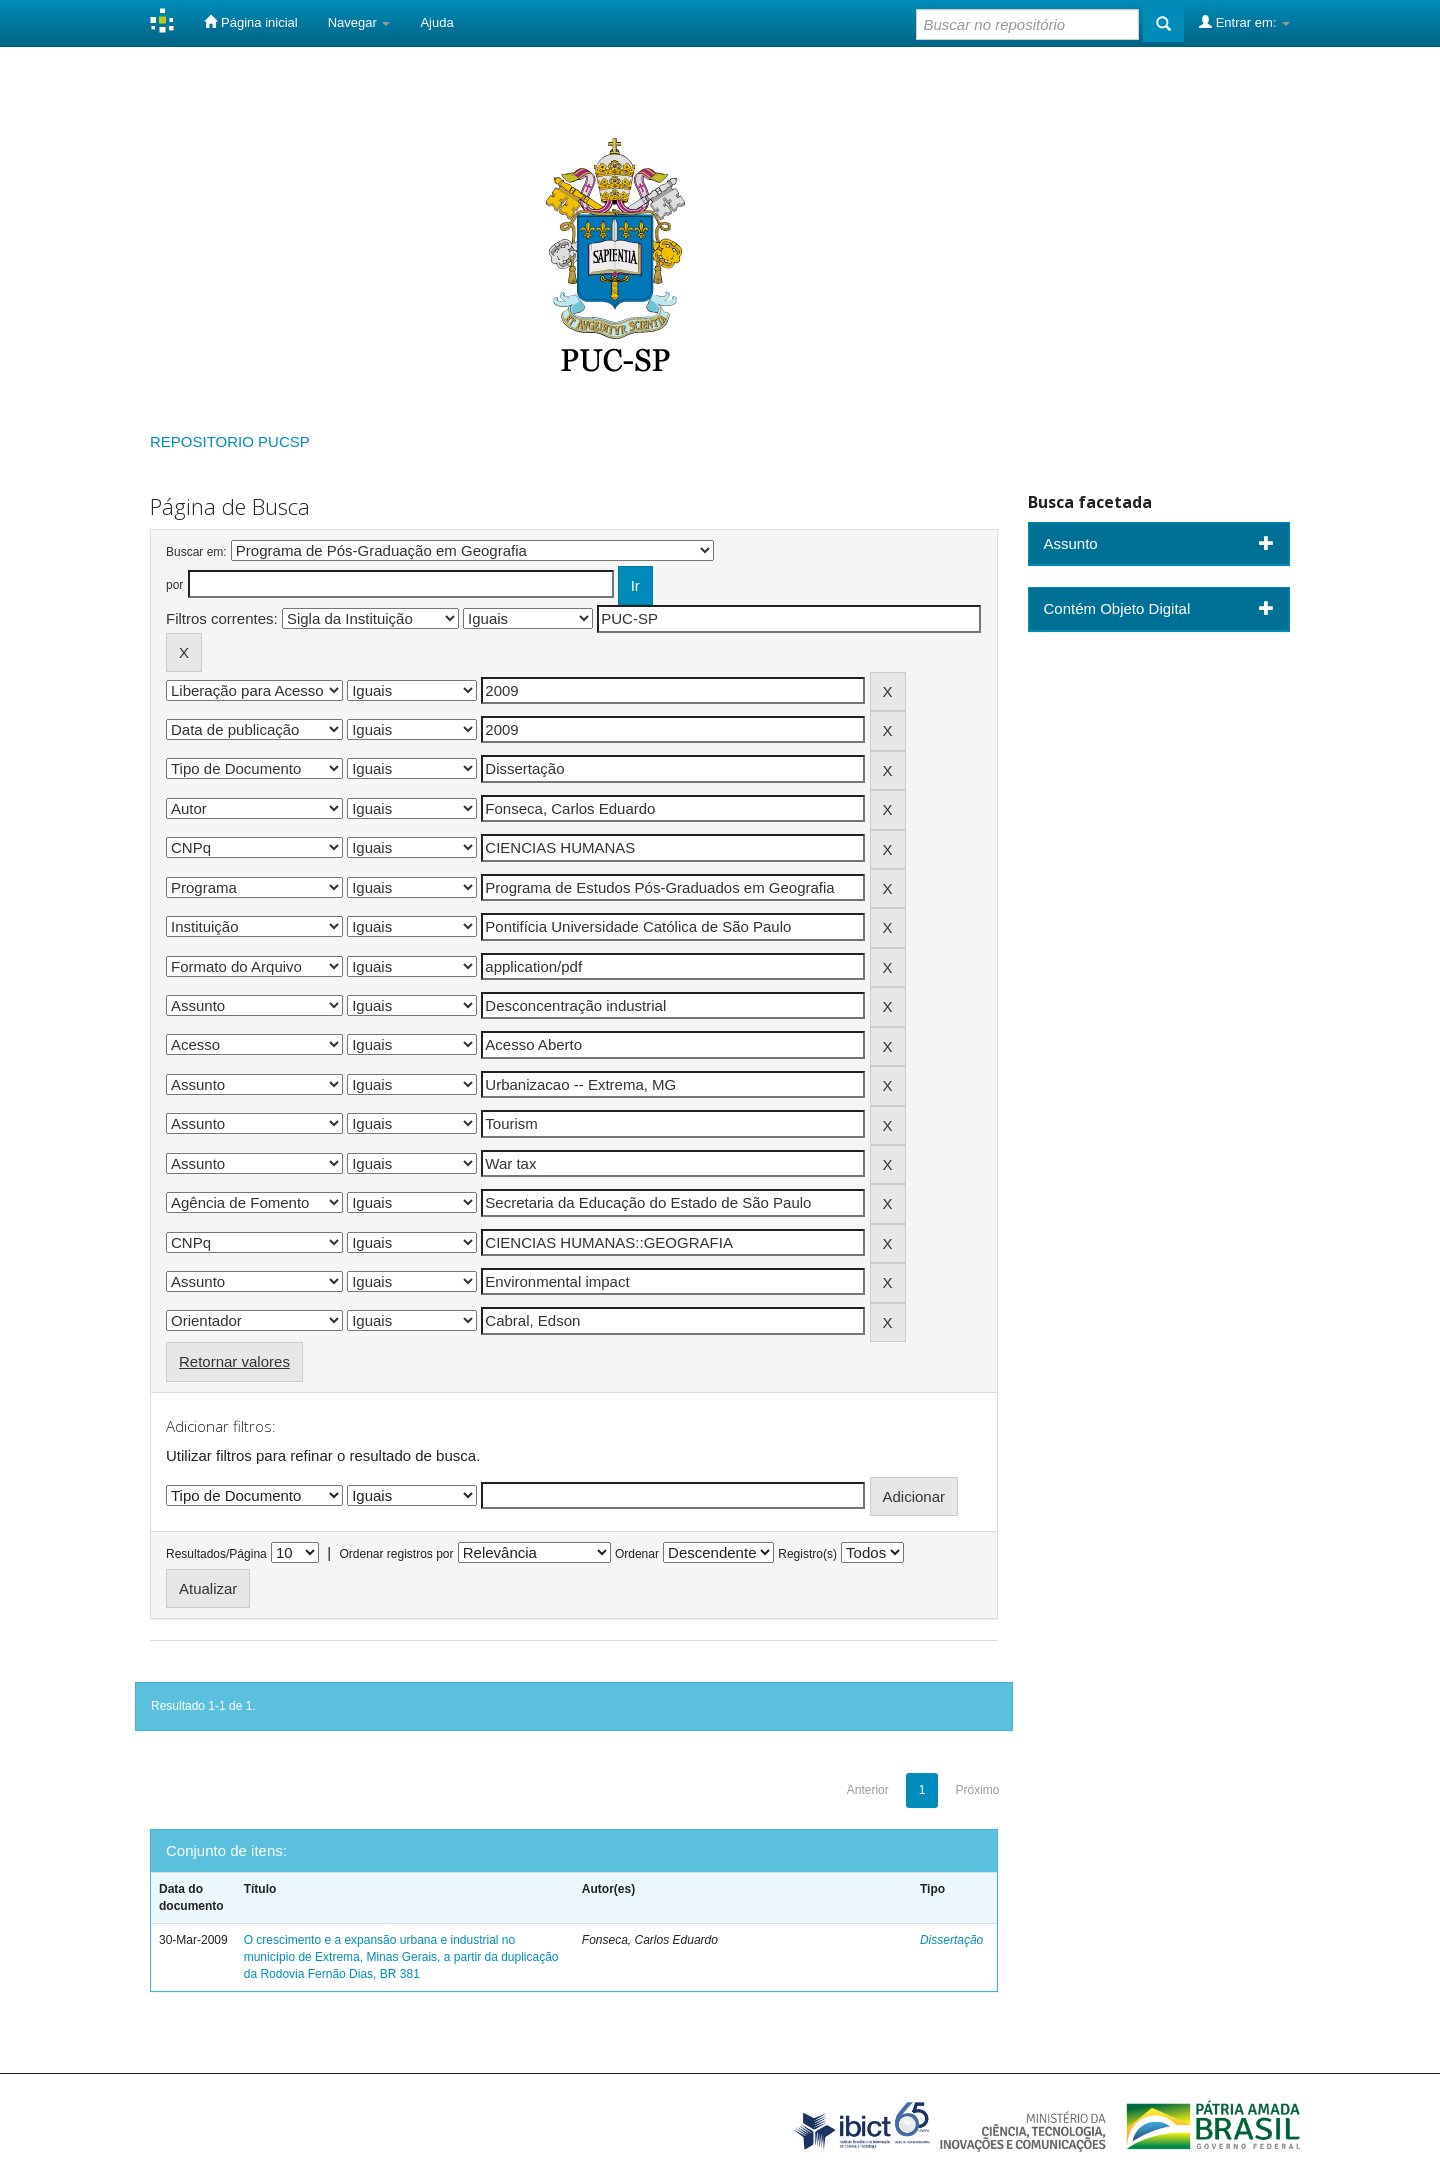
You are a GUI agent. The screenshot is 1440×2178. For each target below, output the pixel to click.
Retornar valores (234, 1361)
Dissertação (951, 1940)
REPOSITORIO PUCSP (230, 441)
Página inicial (250, 22)
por (174, 585)
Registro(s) (807, 1554)
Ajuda (436, 22)
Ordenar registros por (396, 1554)
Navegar (359, 22)
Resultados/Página (216, 1554)
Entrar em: (1244, 22)
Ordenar (637, 1554)
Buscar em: (196, 552)
